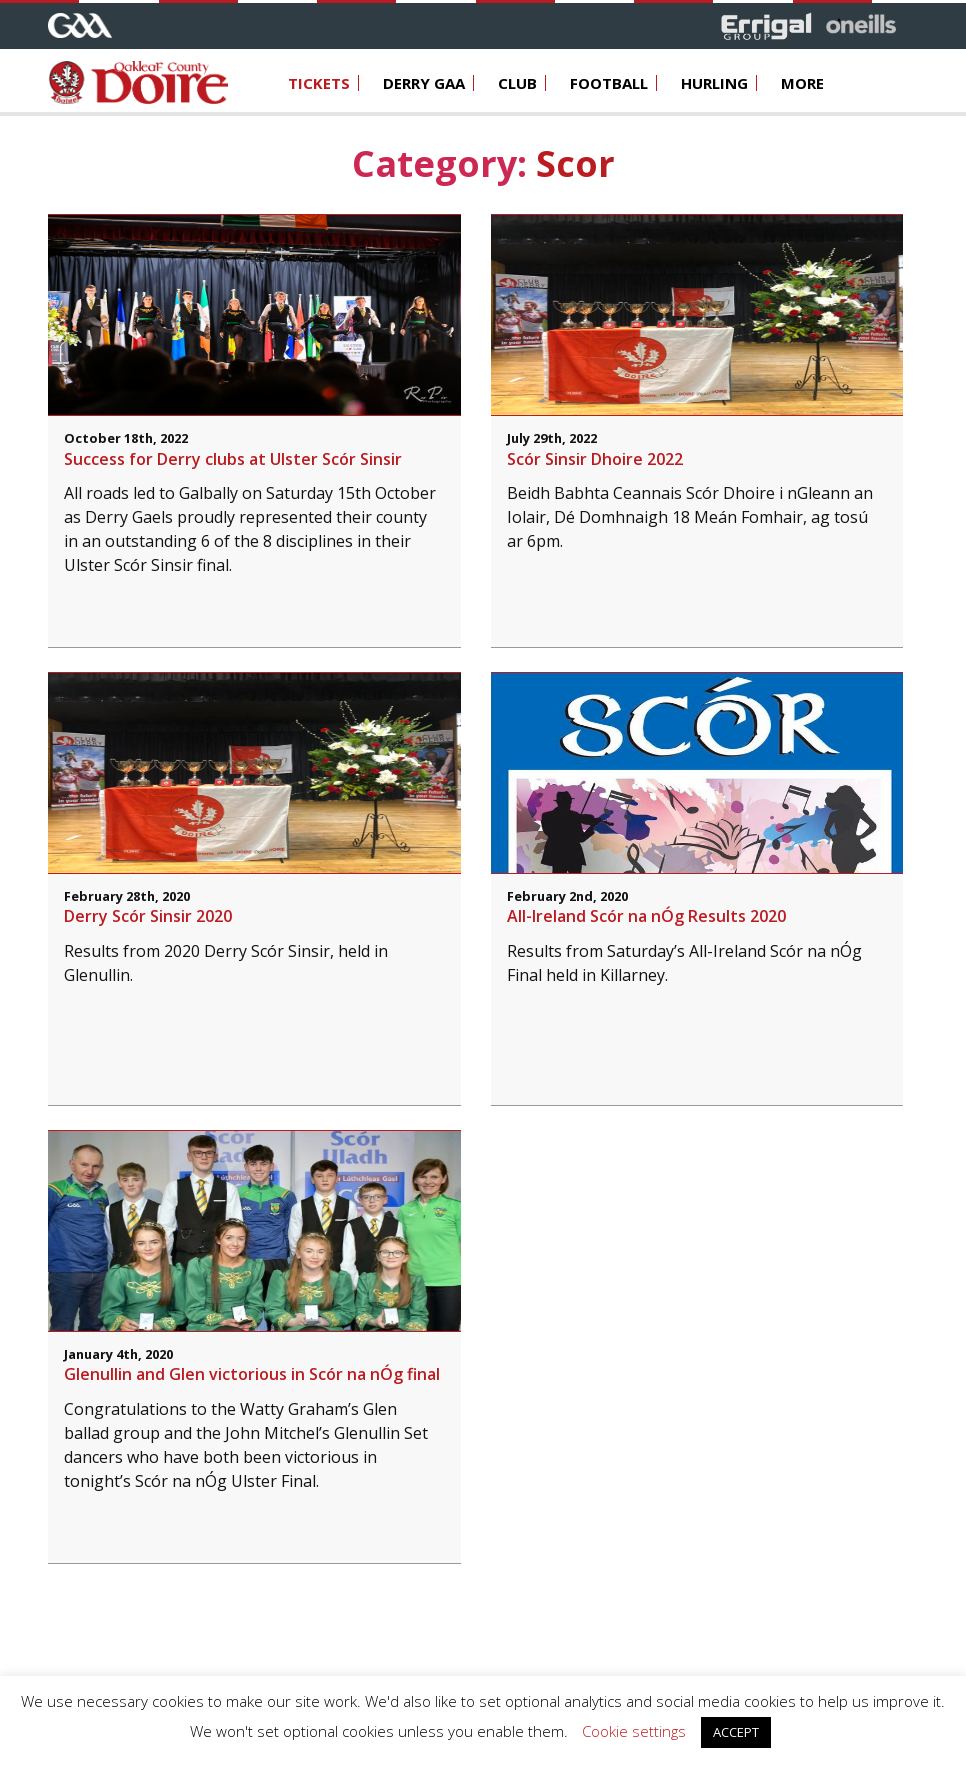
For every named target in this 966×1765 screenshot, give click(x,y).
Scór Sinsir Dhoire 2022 (595, 459)
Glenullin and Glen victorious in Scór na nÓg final (252, 1374)
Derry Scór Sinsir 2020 (148, 916)
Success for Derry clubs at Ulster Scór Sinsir (233, 459)
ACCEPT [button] (736, 1732)
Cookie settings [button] (634, 1731)
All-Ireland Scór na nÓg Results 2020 (646, 916)
